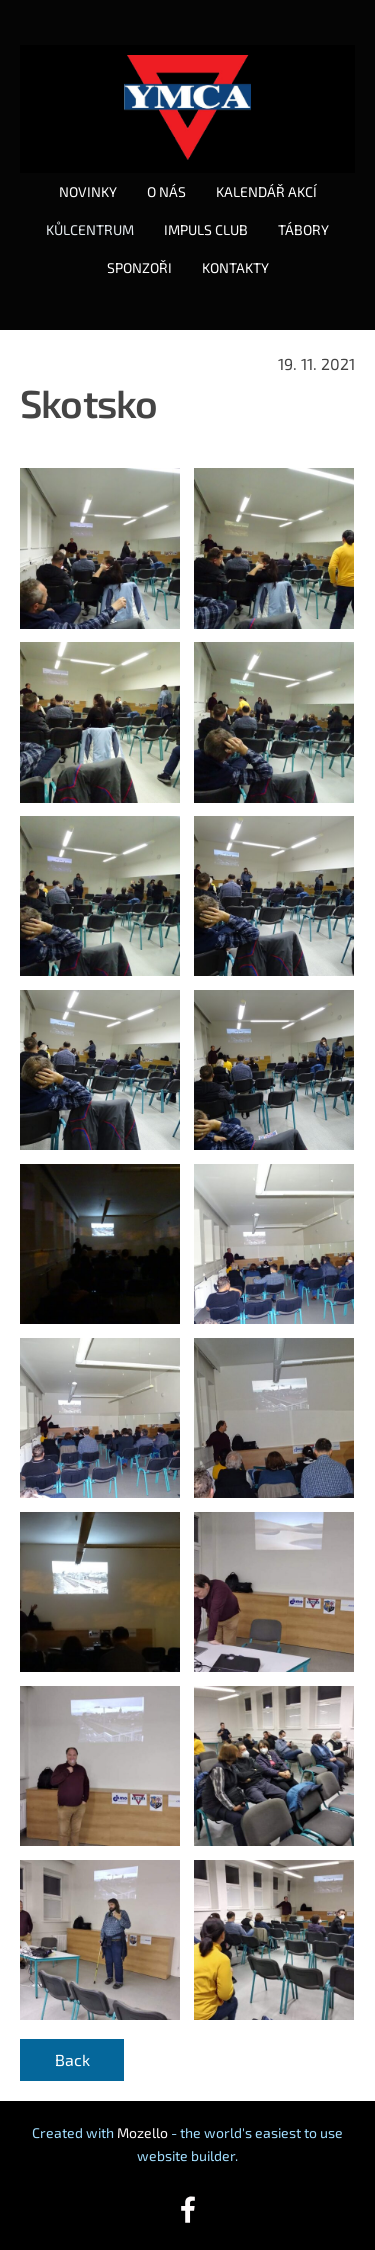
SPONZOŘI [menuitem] (139, 267)
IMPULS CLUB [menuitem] (206, 229)
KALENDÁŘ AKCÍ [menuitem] (266, 191)
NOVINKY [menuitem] (88, 191)
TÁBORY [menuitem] (303, 229)
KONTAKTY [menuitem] (235, 267)
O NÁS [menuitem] (166, 191)
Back (72, 2059)
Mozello (142, 2132)
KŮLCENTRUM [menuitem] (90, 229)
